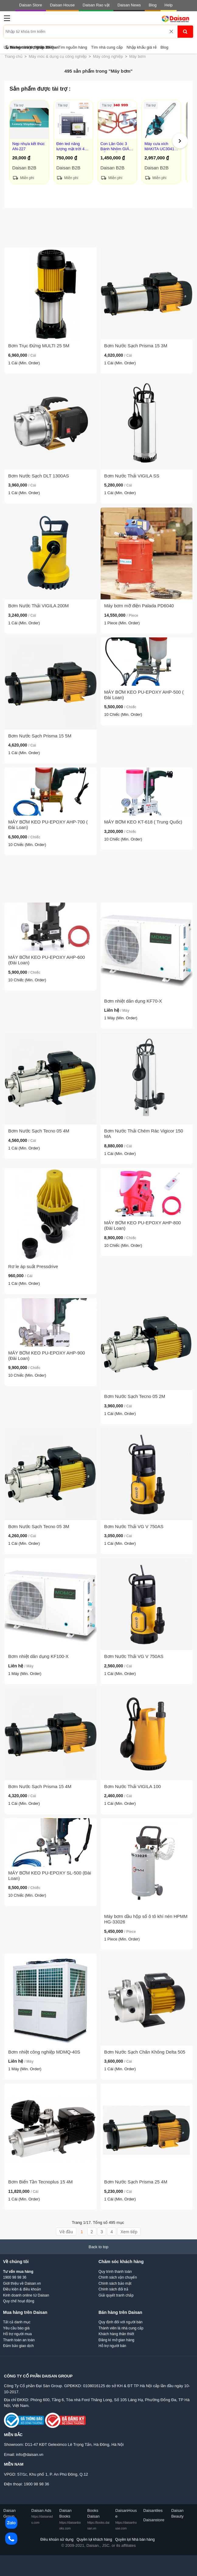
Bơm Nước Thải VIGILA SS (132, 475)
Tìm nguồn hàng (72, 47)
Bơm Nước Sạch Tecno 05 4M (38, 1130)
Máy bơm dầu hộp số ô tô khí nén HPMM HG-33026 (146, 1919)
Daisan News (129, 5)
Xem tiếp (128, 2231)
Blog (153, 5)
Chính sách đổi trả (113, 2289)
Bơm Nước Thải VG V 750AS (134, 1526)
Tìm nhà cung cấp (107, 47)
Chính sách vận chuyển (117, 2277)
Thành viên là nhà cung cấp (120, 2328)
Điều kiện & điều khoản (22, 2289)
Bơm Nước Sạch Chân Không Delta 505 (144, 2051)
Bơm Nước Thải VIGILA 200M (38, 605)
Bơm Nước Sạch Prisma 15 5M (39, 735)
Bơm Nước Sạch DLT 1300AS (38, 475)
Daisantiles (153, 2510)
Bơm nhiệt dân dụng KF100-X (38, 1656)
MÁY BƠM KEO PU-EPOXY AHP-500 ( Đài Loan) (144, 694)
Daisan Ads (42, 2516)
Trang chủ (13, 56)
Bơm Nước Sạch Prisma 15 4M (39, 1786)
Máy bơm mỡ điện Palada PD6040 (139, 605)
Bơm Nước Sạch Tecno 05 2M (134, 1396)
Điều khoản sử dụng (57, 2539)
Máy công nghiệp (108, 56)
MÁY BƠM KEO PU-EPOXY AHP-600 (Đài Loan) (46, 960)
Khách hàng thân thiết (116, 2334)
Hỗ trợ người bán (112, 2346)
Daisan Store (30, 5)
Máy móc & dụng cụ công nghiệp (58, 56)
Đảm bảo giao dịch (18, 2346)
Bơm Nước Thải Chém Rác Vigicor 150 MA (143, 1133)
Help (168, 5)
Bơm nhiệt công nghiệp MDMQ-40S (44, 2051)
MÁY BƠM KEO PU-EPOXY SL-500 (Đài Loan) (49, 1875)
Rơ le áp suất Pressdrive (33, 1266)
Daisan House (62, 5)
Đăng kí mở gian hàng (116, 2340)
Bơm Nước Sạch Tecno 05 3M (38, 1526)
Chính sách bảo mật (114, 2283)
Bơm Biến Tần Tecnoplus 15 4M (40, 2181)
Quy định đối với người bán (120, 2322)
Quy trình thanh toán (115, 2271)
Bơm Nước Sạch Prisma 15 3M (136, 345)
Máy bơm (137, 56)
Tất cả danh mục (16, 2322)
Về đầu (66, 2231)
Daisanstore (153, 2520)
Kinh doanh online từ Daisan (26, 2295)
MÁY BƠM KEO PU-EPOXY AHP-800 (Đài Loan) (142, 1225)
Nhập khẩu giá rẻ (141, 47)
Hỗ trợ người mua (17, 2334)
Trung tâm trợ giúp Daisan (32, 47)
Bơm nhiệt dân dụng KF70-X (133, 1001)
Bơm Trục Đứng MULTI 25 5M (38, 345)
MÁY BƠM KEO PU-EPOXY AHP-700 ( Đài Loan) (48, 824)
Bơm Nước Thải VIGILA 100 (132, 1786)
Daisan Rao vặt (96, 5)
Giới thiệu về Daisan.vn (22, 2283)
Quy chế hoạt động (18, 2301)
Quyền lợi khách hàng (94, 2539)
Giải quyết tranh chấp (115, 2295)
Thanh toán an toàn (19, 2340)
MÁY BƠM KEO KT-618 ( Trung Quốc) (143, 821)
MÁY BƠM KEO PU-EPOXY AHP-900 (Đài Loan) (46, 1355)
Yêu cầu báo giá (16, 2328)
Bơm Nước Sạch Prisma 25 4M (136, 2181)
